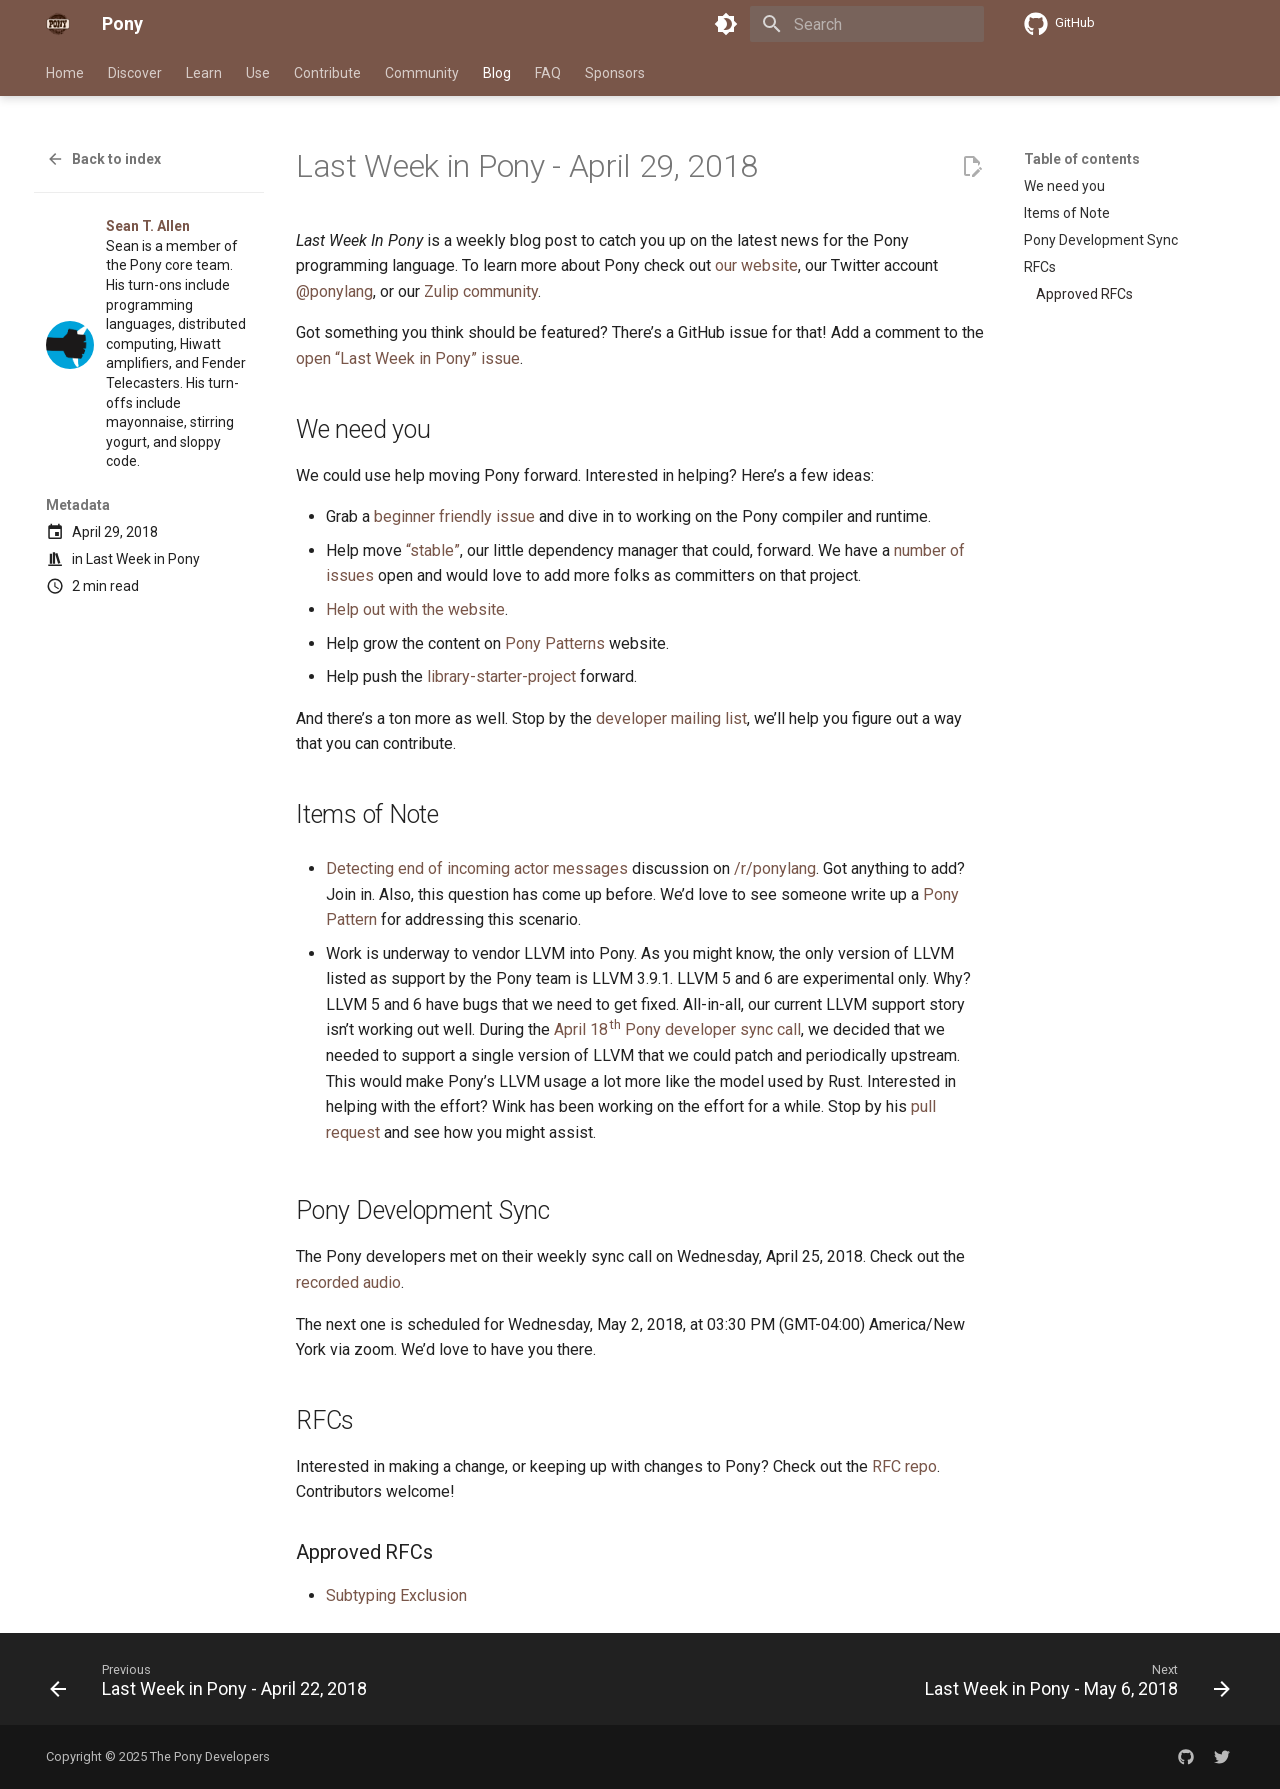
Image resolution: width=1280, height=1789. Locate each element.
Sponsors (615, 73)
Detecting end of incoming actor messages (477, 868)
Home (65, 73)
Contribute (327, 73)
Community (422, 73)
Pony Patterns (555, 643)
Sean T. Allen (148, 226)
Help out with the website (415, 609)
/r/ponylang (775, 868)
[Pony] (58, 24)
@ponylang (334, 291)
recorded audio (348, 1282)
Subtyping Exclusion (396, 1595)
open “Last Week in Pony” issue (408, 358)
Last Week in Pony (143, 559)
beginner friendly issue (454, 516)
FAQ (548, 73)
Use (258, 73)
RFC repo (904, 1466)
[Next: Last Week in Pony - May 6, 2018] (1073, 1685)
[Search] (867, 24)
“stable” (433, 550)
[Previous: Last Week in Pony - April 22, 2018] (213, 1685)
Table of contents (1082, 159)
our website (756, 265)
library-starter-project (501, 676)
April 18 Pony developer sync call (677, 1029)
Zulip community (481, 291)
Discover (135, 73)
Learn (204, 73)
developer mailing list (671, 718)
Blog (497, 73)
